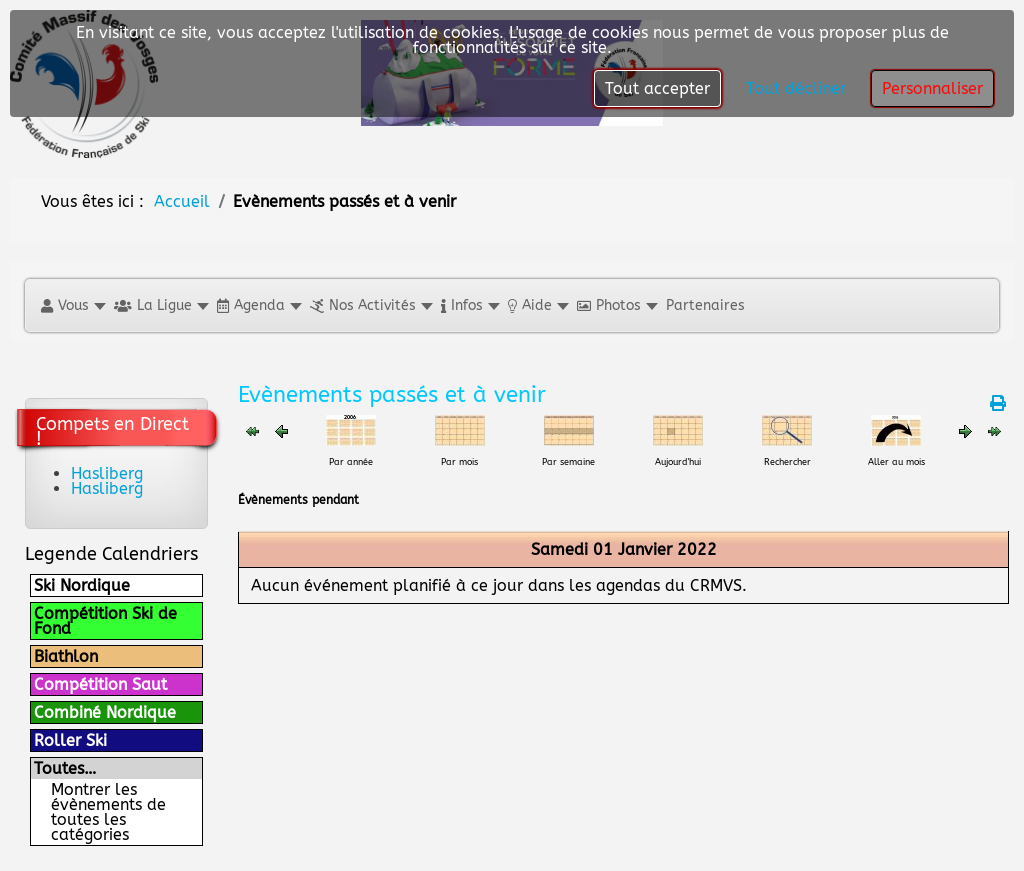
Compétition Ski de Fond (105, 621)
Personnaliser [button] (932, 88)
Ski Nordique (82, 585)
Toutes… (65, 768)
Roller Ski (70, 740)
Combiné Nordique (105, 712)
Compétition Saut (100, 684)
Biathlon (66, 656)
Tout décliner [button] (796, 88)
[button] (72, 305)
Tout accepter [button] (657, 88)
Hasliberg (107, 473)
